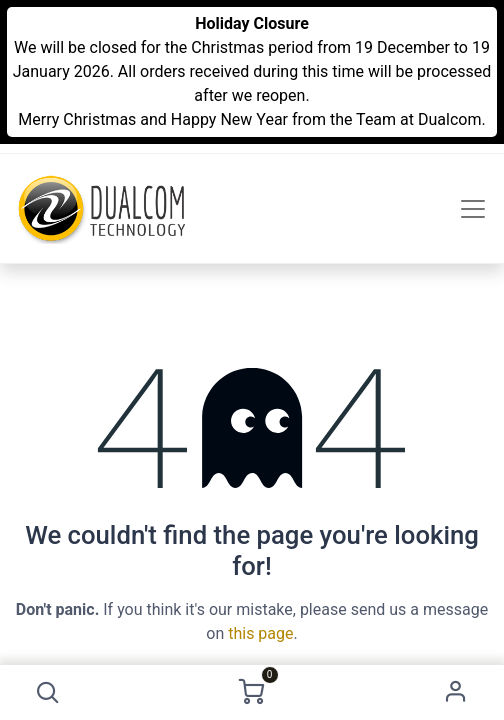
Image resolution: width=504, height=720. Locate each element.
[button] (47, 692)
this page (260, 633)
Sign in (456, 692)
